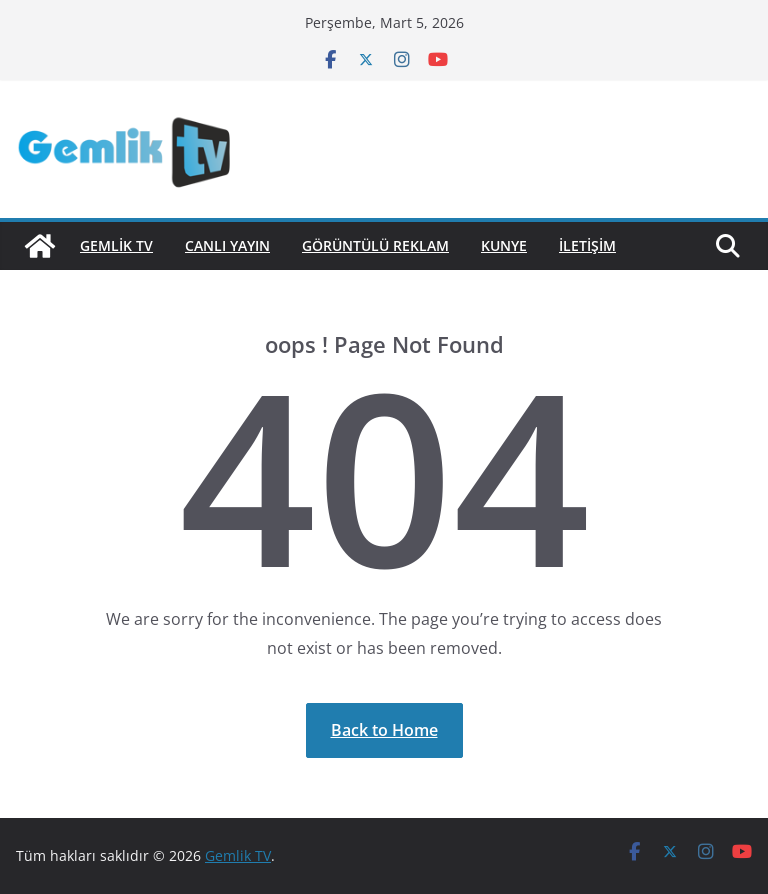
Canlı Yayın (227, 245)
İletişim (587, 245)
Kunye (504, 245)
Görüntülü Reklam (375, 245)
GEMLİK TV (116, 245)
